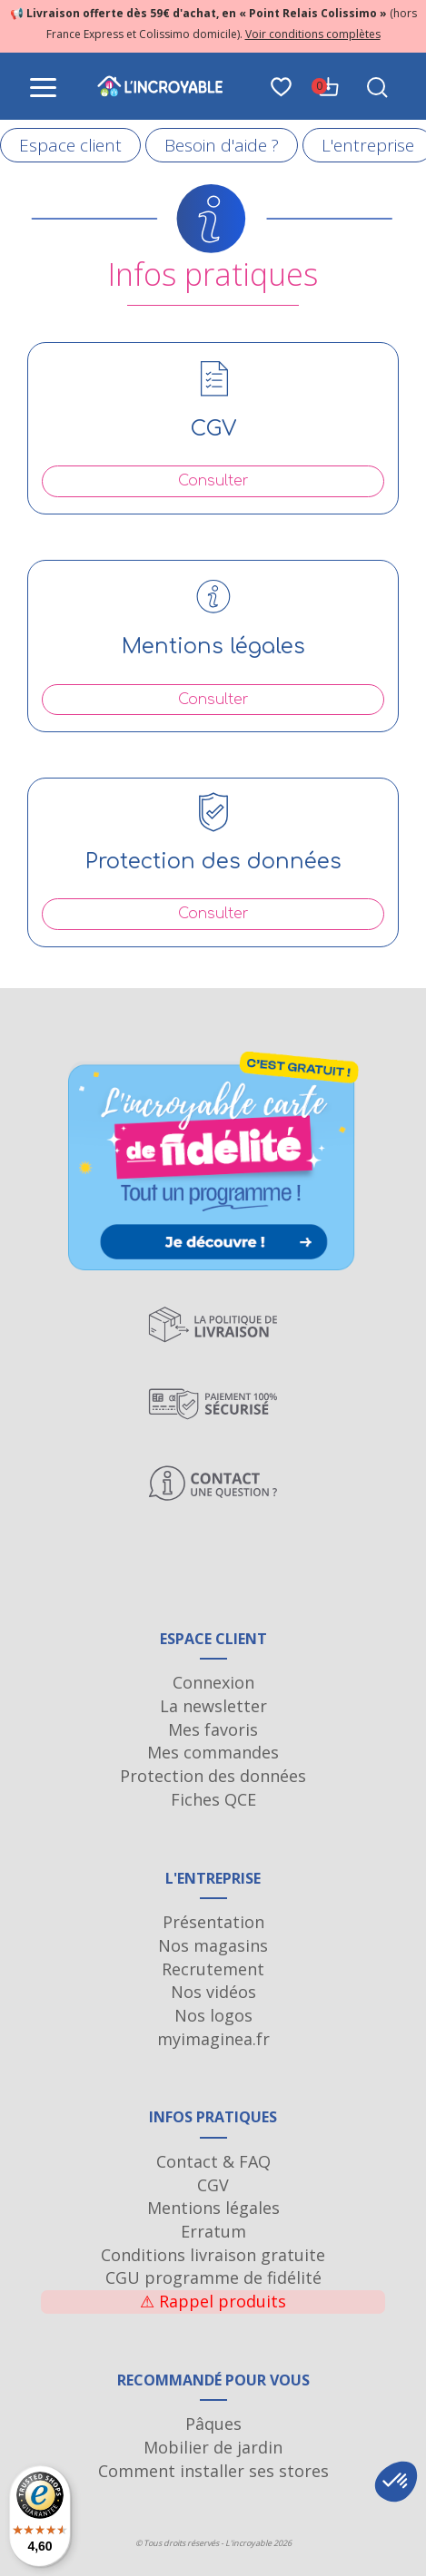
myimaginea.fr (213, 2039)
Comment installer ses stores (213, 2471)
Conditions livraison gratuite (213, 2255)
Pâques (213, 2423)
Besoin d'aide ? (221, 145)
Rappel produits (213, 2301)
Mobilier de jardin (213, 2447)
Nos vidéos (213, 1992)
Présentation (213, 1922)
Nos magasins (213, 1945)
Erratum (213, 2231)
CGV (213, 2185)
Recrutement (213, 1969)
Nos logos (213, 2015)
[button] (396, 2481)
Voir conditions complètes (313, 34)
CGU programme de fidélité (213, 2277)
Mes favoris (213, 1729)
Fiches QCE (213, 1799)
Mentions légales (213, 2207)
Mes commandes (213, 1752)
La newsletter (213, 1706)
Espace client (70, 145)
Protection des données (213, 1776)
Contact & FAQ (213, 2161)
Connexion (213, 1682)
